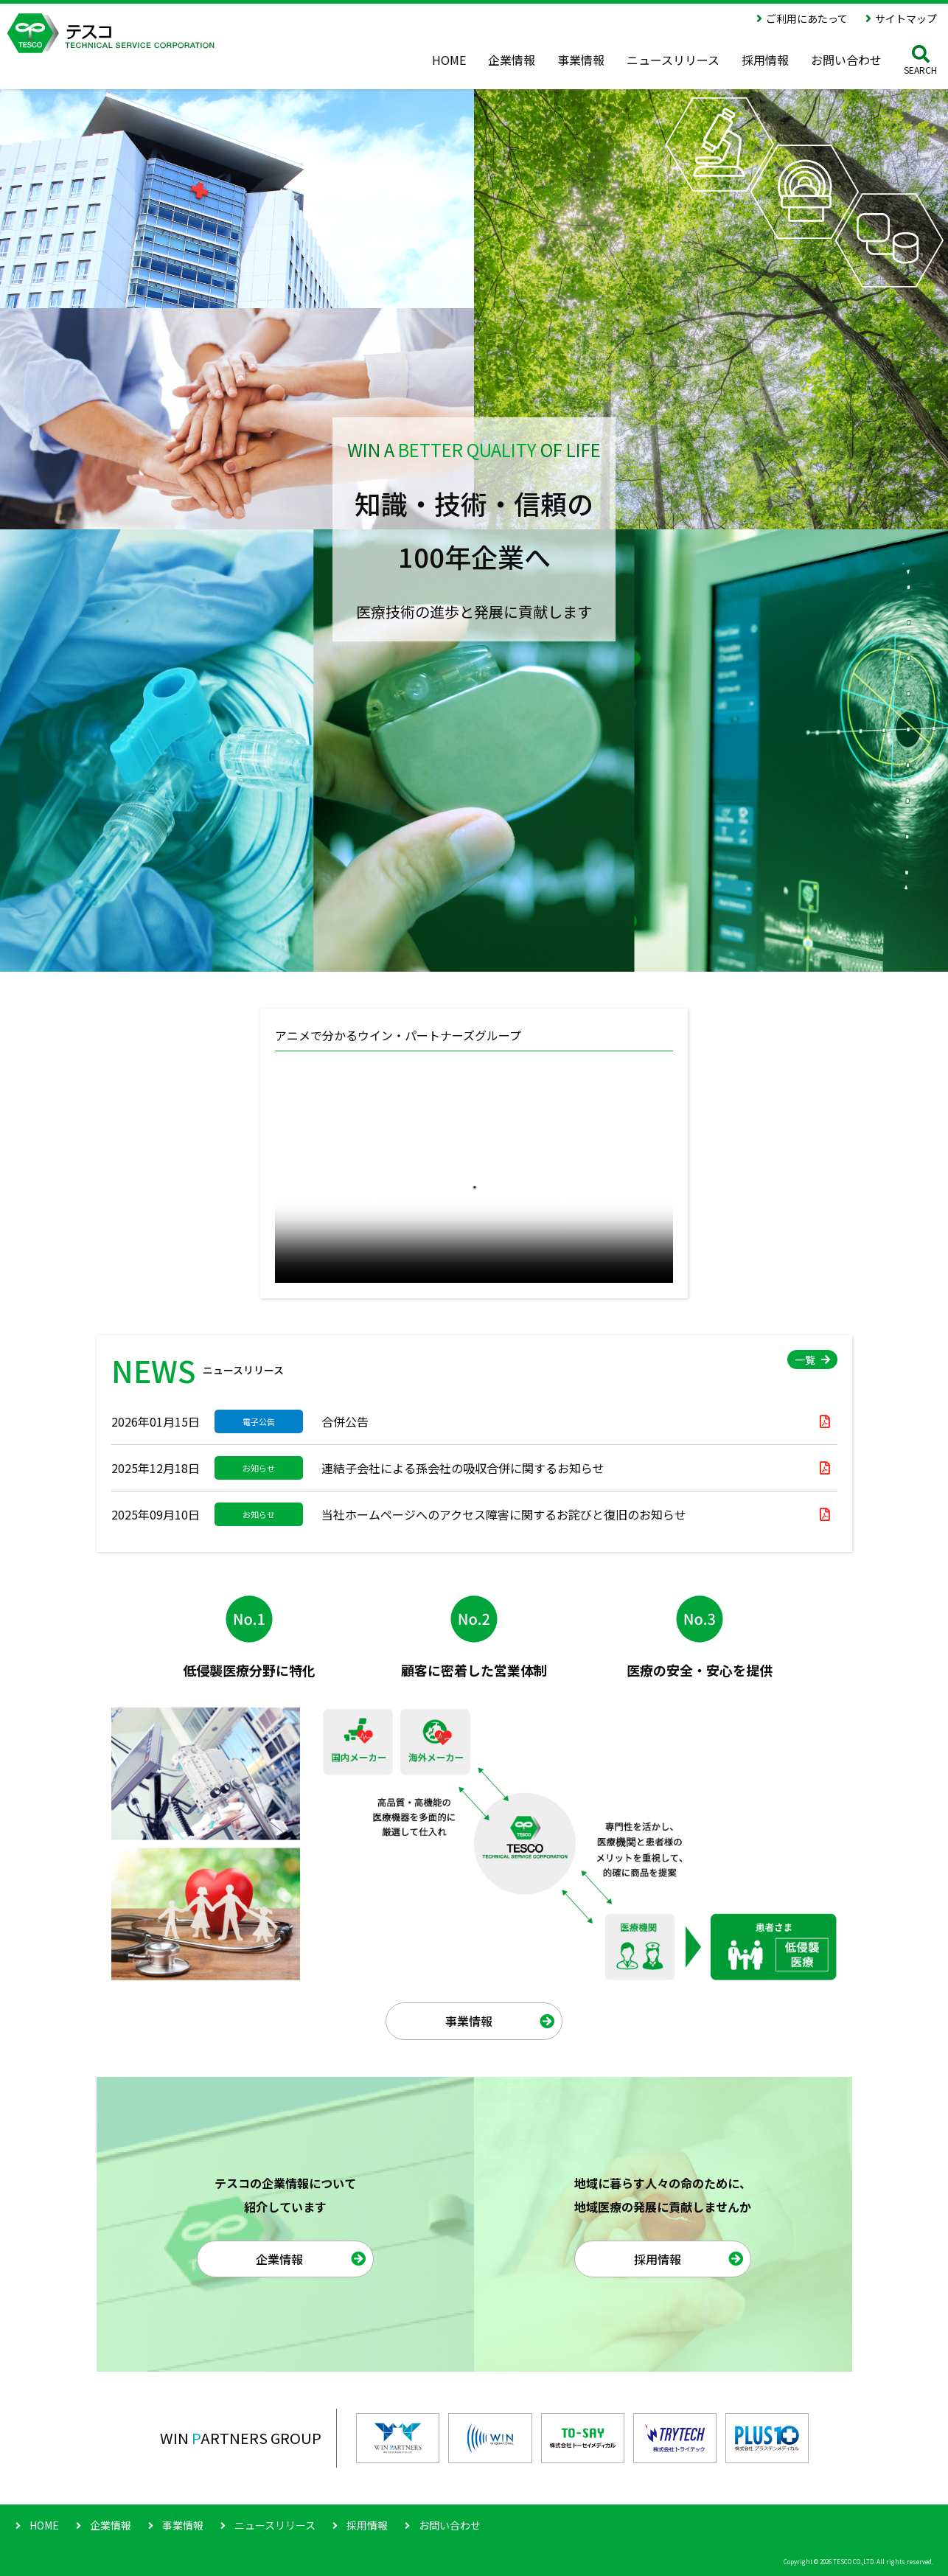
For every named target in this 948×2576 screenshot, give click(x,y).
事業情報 (468, 2021)
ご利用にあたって (807, 18)
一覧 (805, 1359)
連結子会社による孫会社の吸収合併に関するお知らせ (462, 1468)
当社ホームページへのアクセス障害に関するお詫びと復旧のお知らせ (503, 1514)
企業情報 (279, 2259)
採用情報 (657, 2259)
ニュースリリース (275, 2525)
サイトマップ (906, 18)
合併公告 (345, 1421)
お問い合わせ (450, 2525)
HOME (44, 2525)
